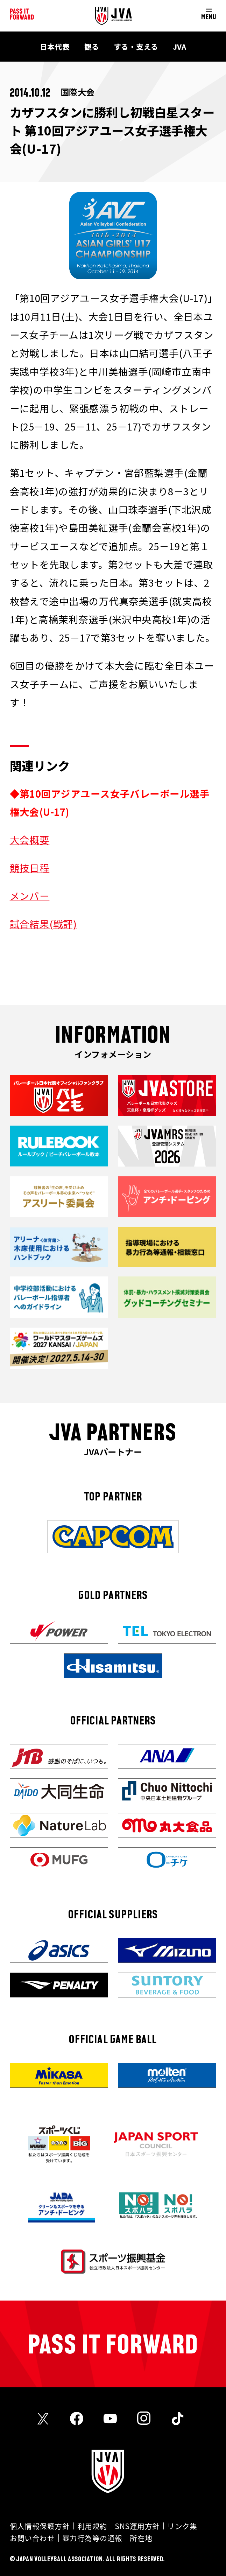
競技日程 (30, 868)
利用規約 (92, 2526)
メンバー (30, 896)
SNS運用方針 (137, 2526)
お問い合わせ (32, 2538)
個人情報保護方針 (40, 2526)
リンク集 (182, 2526)
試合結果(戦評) (43, 924)
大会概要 (30, 840)
